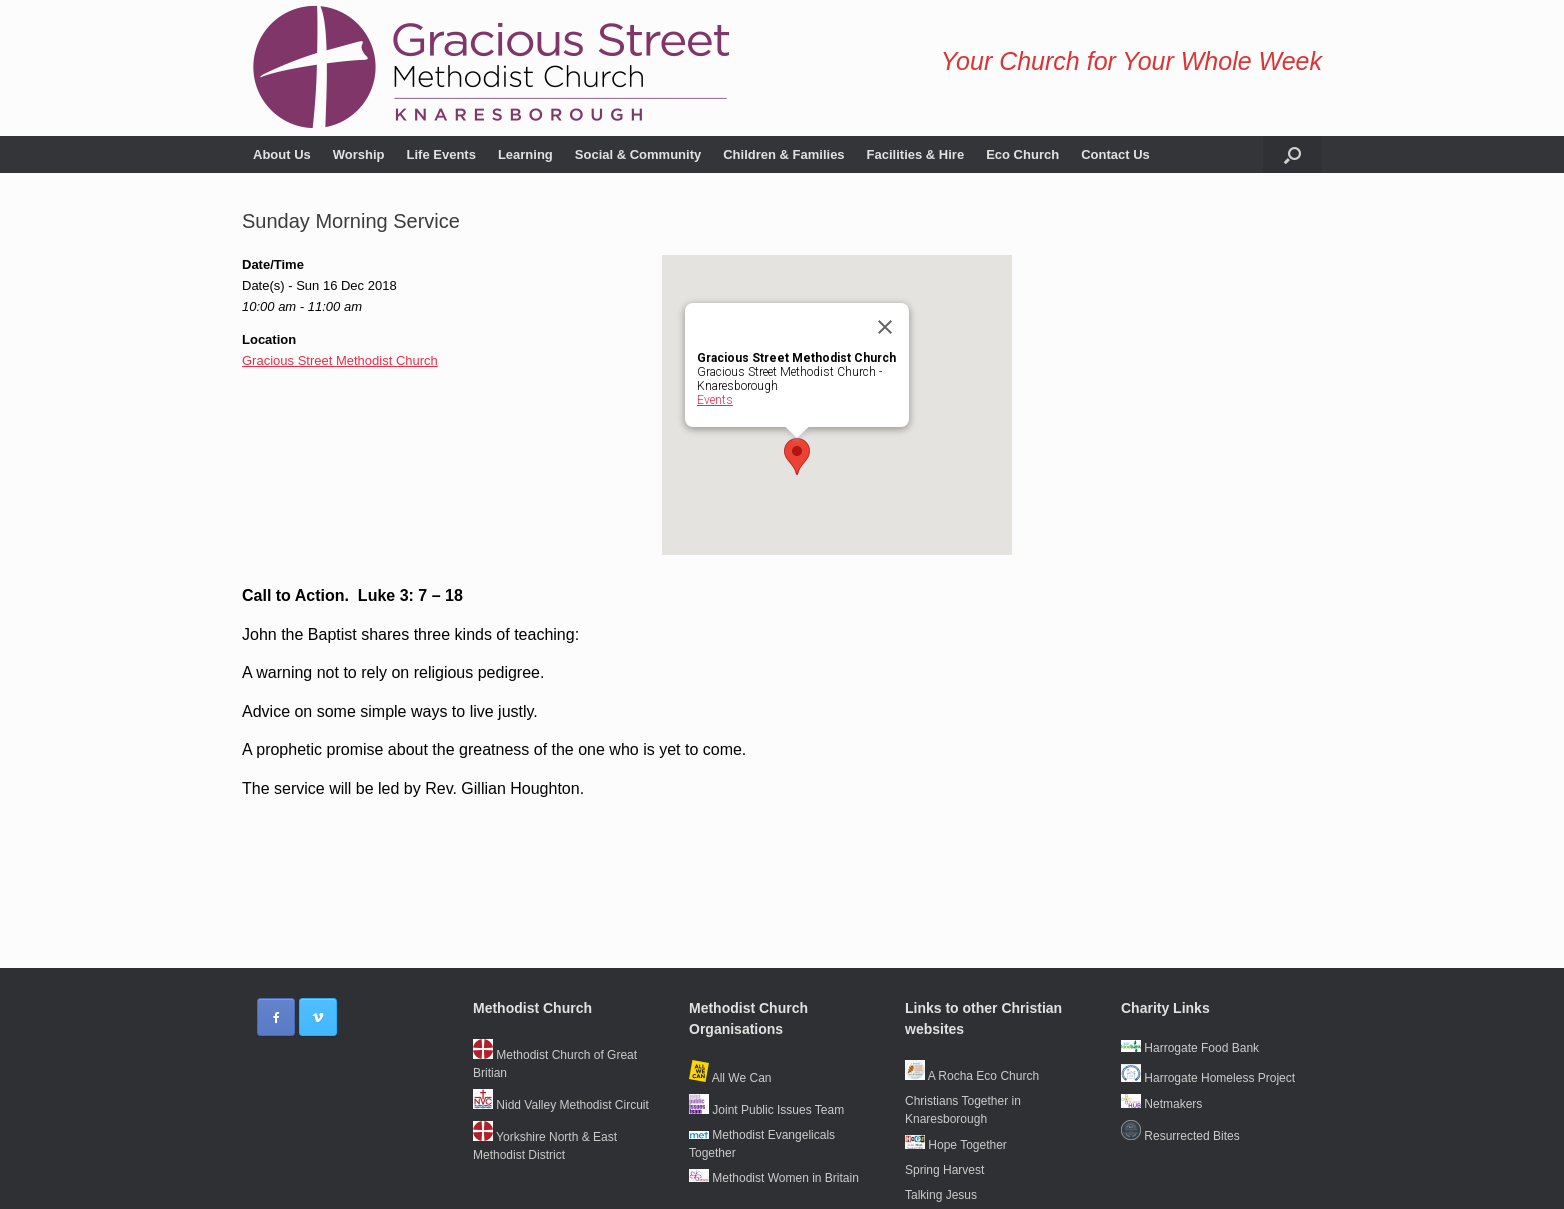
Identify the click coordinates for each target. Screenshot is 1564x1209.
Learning (525, 154)
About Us (282, 154)
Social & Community (638, 154)
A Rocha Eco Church (972, 1076)
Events (715, 400)
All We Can (730, 1078)
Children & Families (783, 154)
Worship (359, 154)
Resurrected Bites (1180, 1136)
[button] (1292, 154)
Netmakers (1161, 1104)
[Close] (885, 327)
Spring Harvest (944, 1170)
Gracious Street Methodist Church (340, 360)
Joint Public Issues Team (766, 1110)
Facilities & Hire (916, 154)
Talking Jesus (941, 1195)
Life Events (441, 154)
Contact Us (1115, 154)
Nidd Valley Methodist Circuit (561, 1105)
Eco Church (1022, 154)
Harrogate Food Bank (1190, 1048)
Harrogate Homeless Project (1208, 1078)
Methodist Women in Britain (774, 1178)
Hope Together (956, 1145)
